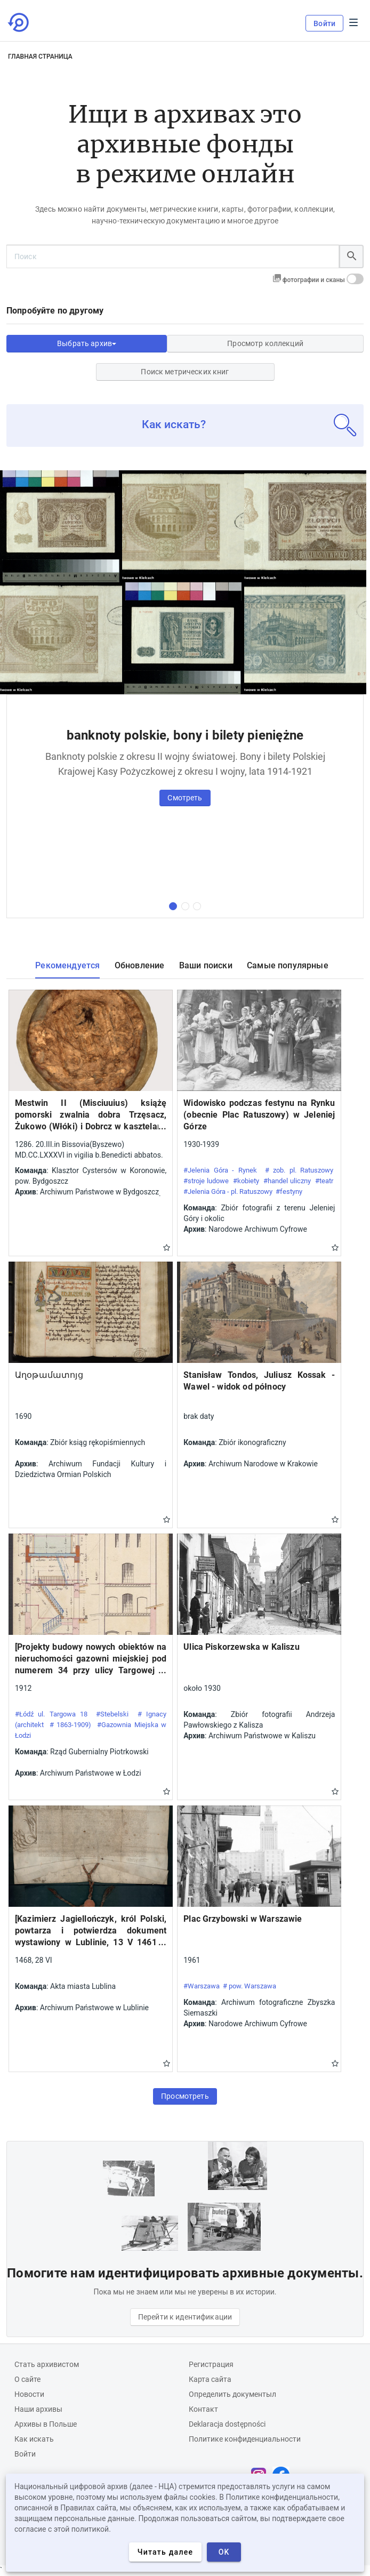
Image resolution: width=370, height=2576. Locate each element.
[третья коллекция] (197, 906)
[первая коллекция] (173, 906)
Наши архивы (38, 2409)
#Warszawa (201, 1986)
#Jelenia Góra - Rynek (220, 1170)
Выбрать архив (86, 343)
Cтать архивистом (46, 2364)
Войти (324, 23)
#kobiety (246, 1181)
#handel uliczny (287, 1181)
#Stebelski (112, 1714)
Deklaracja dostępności (227, 2424)
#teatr (324, 1181)
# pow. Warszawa (249, 1986)
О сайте (27, 2379)
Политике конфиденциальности (245, 2439)
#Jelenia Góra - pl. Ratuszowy (227, 1191)
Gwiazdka (166, 1247)
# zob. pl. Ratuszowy (299, 1170)
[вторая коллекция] (185, 906)
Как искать (34, 2439)
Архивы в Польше (45, 2424)
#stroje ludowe (206, 1181)
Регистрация (211, 2364)
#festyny (289, 1191)
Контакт (203, 2409)
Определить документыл (232, 2394)
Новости (29, 2394)
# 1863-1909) (70, 1725)
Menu (353, 22)
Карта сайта (210, 2379)
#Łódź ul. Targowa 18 (51, 1714)
